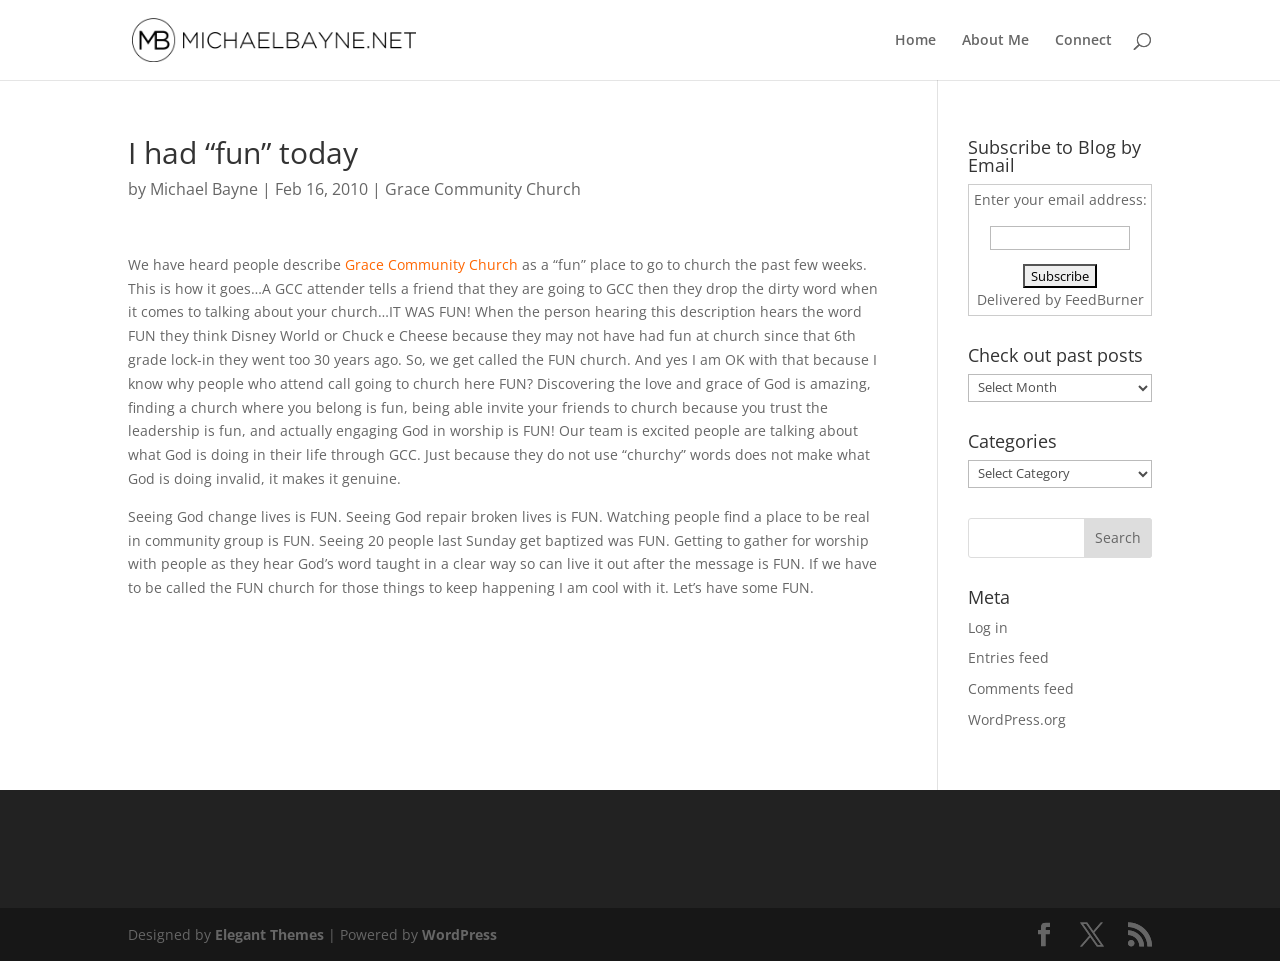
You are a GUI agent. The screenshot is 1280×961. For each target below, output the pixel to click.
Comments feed (1021, 688)
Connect (1083, 41)
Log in (988, 627)
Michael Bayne (204, 189)
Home (915, 41)
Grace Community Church (483, 189)
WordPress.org (1017, 719)
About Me (995, 41)
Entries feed (1008, 657)
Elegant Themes (269, 934)
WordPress (459, 934)
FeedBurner (1104, 299)
